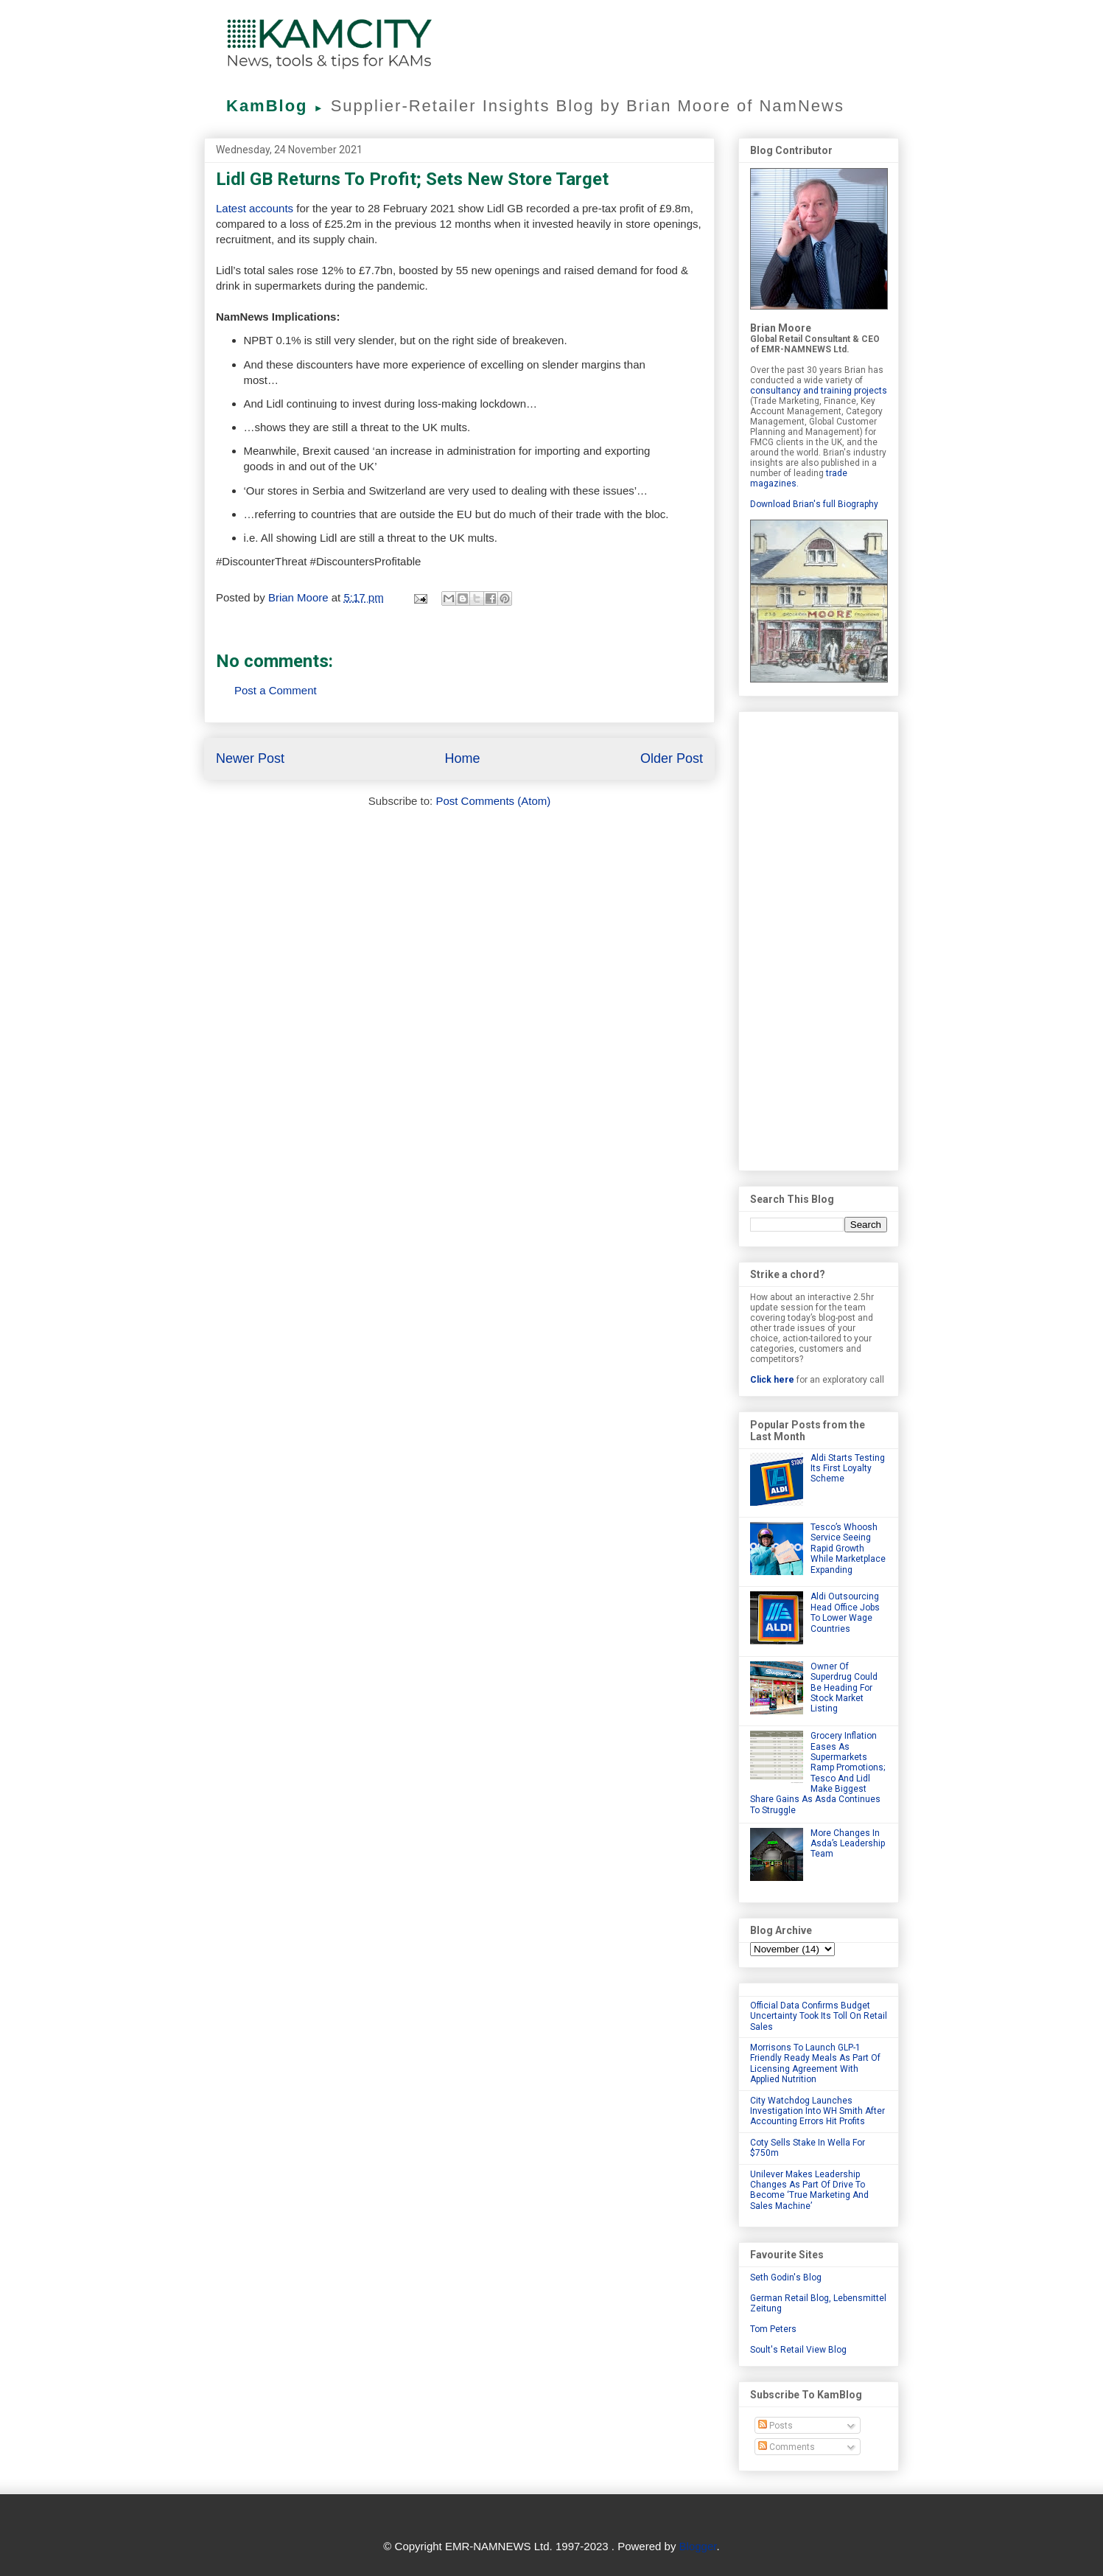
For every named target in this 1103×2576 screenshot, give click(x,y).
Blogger (698, 2546)
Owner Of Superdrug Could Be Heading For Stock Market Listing (844, 1687)
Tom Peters (773, 2329)
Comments (786, 2447)
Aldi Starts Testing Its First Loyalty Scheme (847, 1468)
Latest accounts (254, 208)
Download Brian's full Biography (814, 504)
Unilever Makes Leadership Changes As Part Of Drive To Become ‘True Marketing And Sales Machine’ (809, 2190)
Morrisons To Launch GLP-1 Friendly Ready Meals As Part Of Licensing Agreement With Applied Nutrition (815, 2063)
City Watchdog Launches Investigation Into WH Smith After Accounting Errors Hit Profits (817, 2111)
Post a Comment (275, 690)
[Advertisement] (818, 938)
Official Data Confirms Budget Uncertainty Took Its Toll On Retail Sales (818, 2016)
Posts (775, 2425)
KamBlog (278, 106)
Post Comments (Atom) (492, 801)
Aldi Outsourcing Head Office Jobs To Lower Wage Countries (845, 1612)
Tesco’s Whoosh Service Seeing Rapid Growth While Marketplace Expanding (848, 1548)
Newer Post (250, 758)
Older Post (671, 758)
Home (462, 758)
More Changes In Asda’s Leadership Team (847, 1844)
